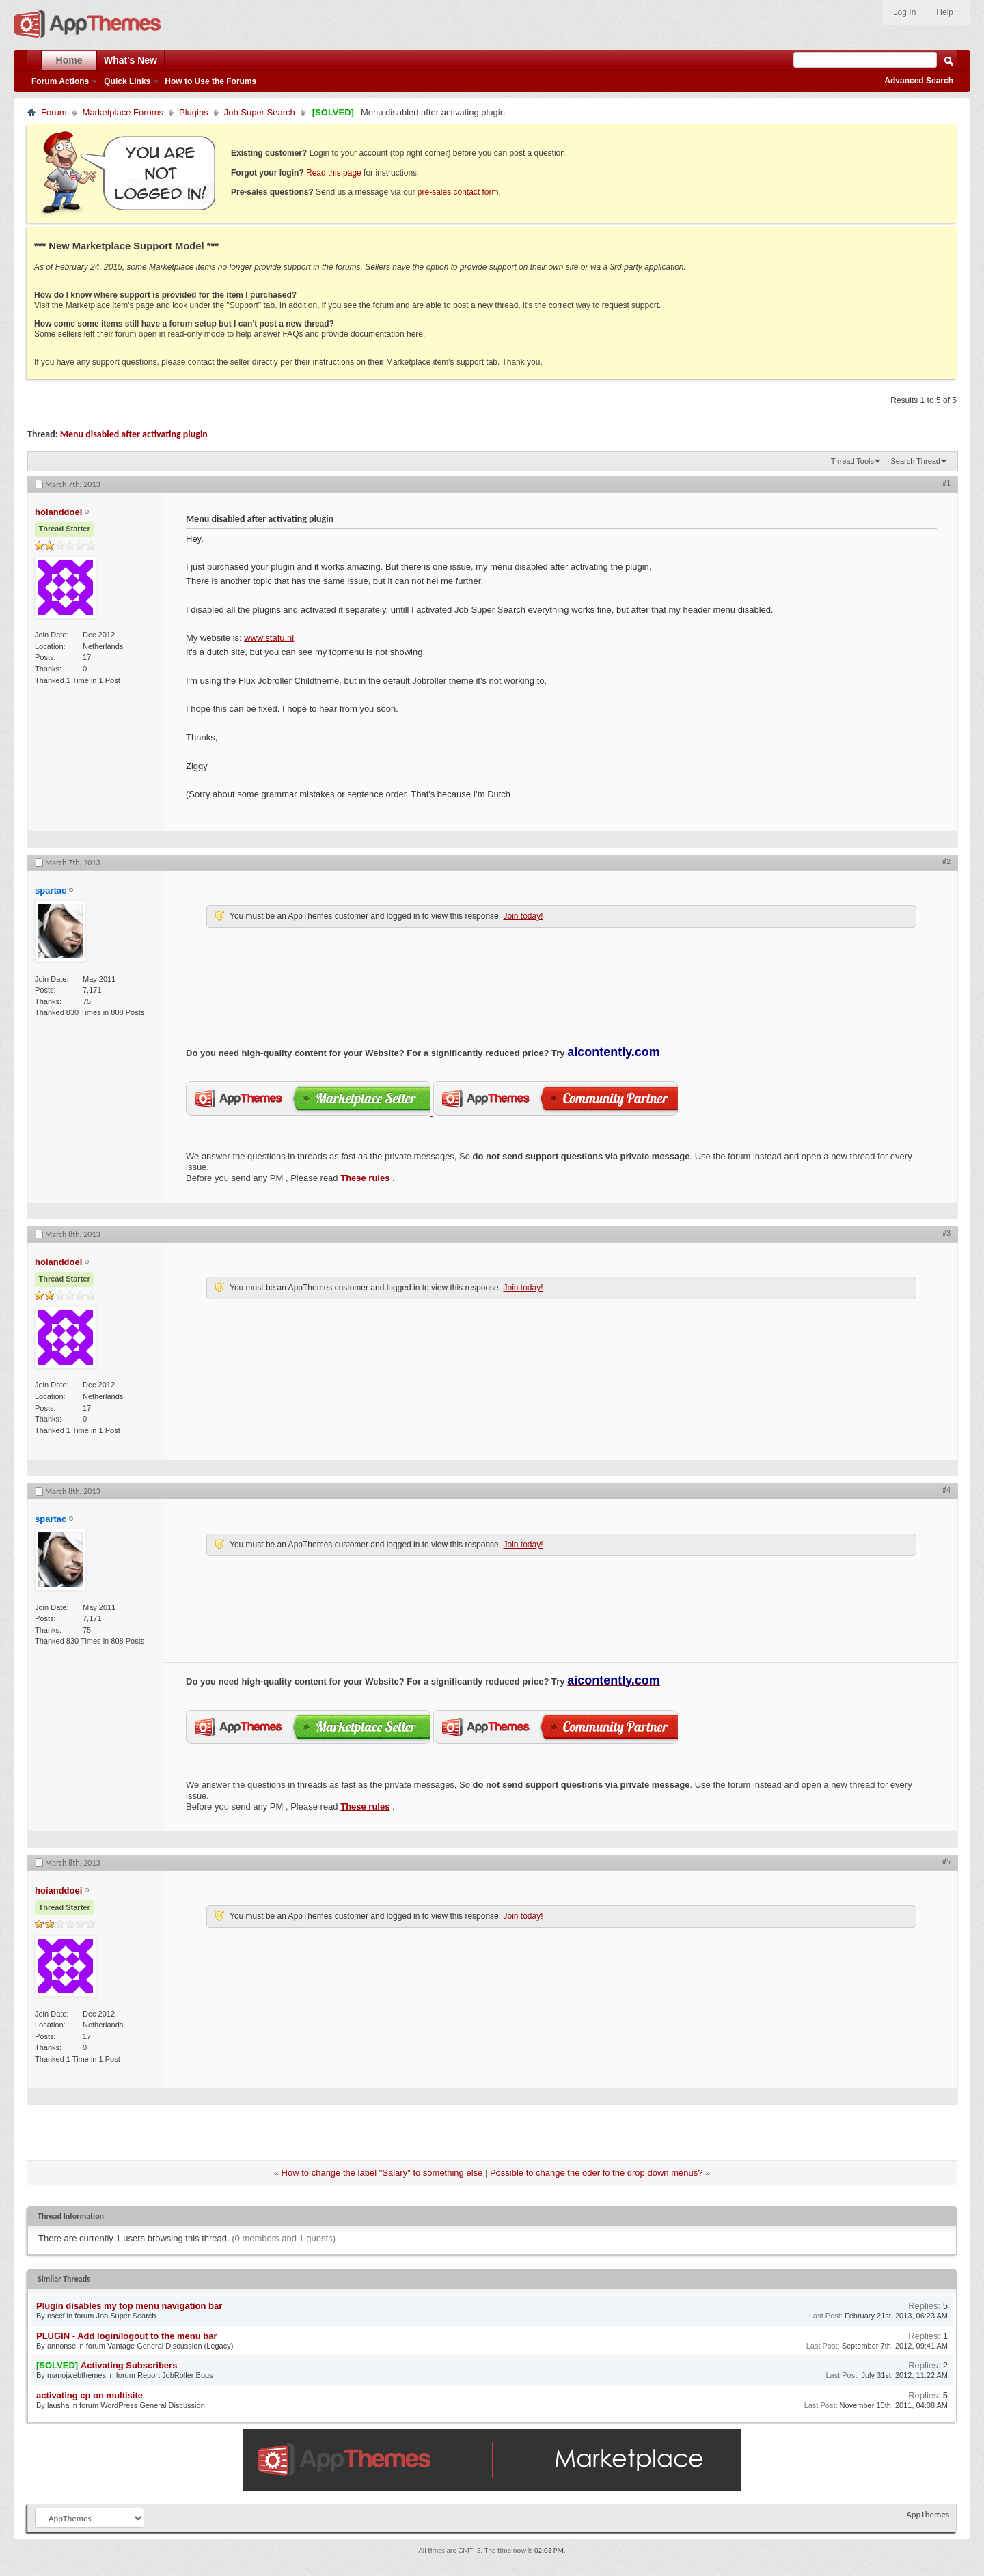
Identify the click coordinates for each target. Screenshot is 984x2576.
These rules (365, 1178)
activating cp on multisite (89, 2395)
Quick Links (127, 81)
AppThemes (927, 2514)
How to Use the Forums (210, 81)
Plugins (193, 112)
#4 (946, 1490)
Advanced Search (918, 80)
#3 (946, 1233)
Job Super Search (259, 112)
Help (944, 12)
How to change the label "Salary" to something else (382, 2173)
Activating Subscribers (129, 2365)
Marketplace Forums (123, 112)
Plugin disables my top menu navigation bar (129, 2306)
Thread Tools (852, 461)
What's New (130, 60)
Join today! (523, 916)
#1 (946, 483)
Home (69, 60)
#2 (946, 861)
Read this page (333, 173)
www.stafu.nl (269, 638)
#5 (946, 1861)
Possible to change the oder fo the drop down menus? (596, 2173)
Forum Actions (60, 81)
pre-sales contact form (458, 192)
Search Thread (915, 461)
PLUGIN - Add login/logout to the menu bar (126, 2336)
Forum (54, 112)
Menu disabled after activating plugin (134, 434)
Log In (904, 12)
